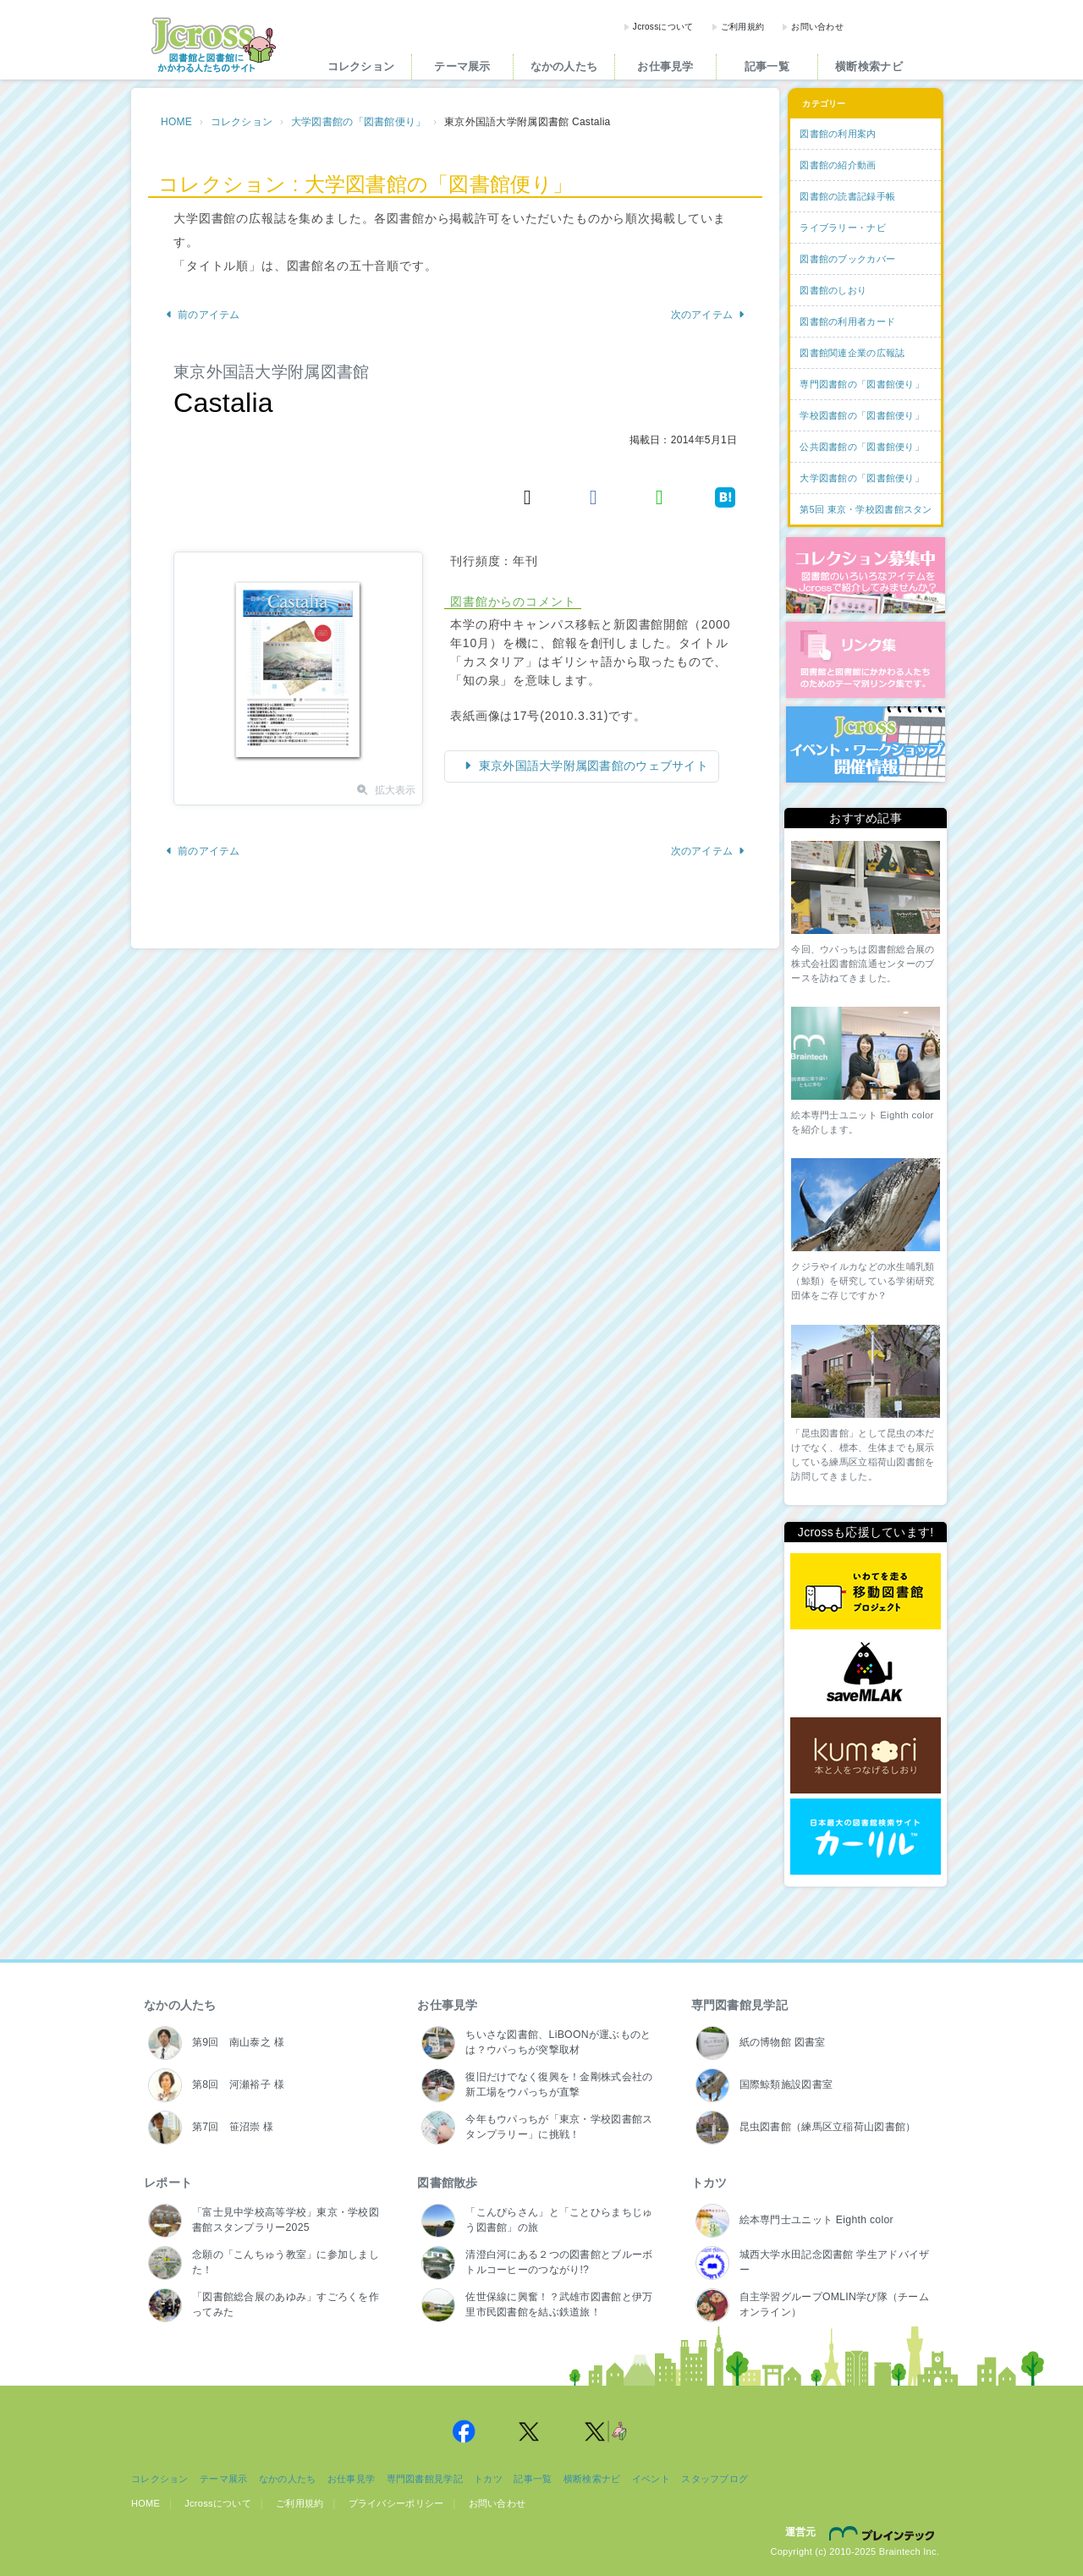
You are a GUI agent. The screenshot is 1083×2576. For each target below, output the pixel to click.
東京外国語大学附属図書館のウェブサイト (592, 765)
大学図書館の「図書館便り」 (358, 122)
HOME (176, 122)
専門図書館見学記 (739, 2005)
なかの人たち (564, 66)
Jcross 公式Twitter (530, 2431)
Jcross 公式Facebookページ (464, 2431)
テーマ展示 (462, 66)
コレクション (361, 66)
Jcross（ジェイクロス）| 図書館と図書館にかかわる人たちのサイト (213, 44)
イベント (651, 2479)
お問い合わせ (817, 26)
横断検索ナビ (869, 66)
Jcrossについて (663, 26)
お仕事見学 (665, 66)
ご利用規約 (742, 26)
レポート (168, 2182)
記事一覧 (767, 66)
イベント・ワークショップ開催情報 (865, 744)
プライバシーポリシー (396, 2503)
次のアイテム (708, 315)
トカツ (709, 2182)
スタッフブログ (714, 2479)
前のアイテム (202, 315)
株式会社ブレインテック (884, 2533)
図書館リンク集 (865, 660)
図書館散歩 (447, 2182)
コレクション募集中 (865, 575)
